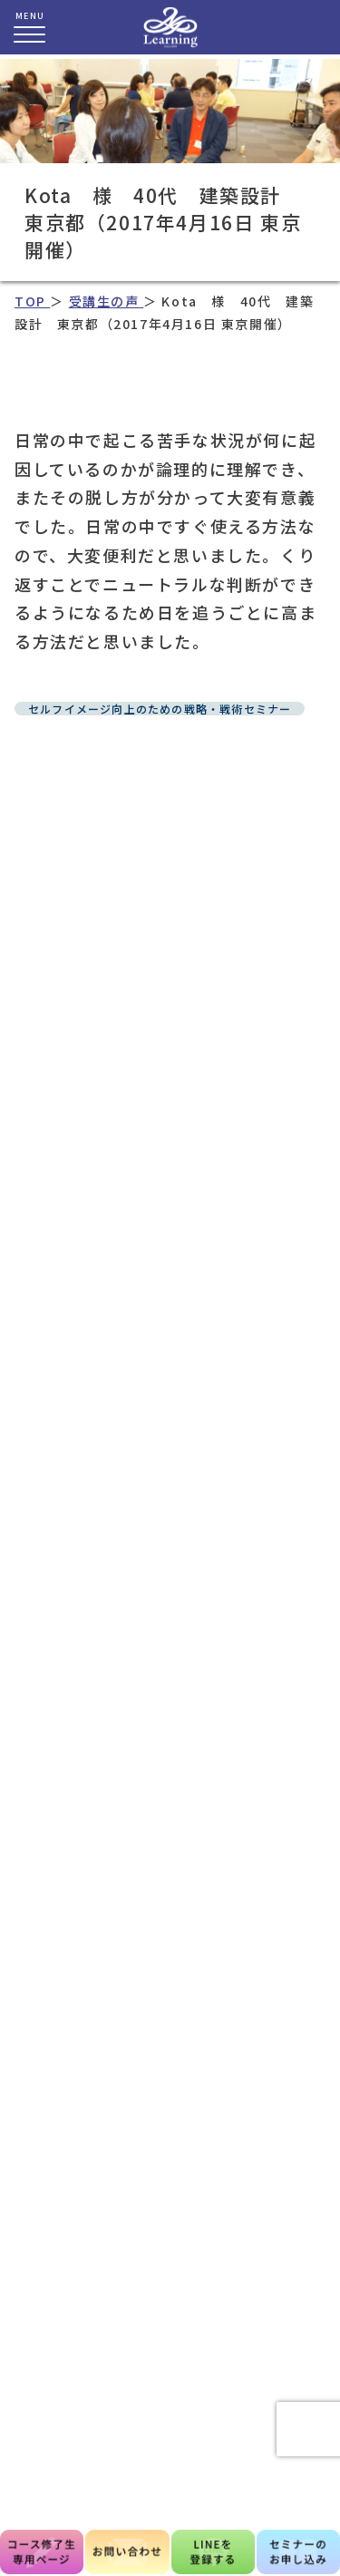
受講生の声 (106, 301)
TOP (32, 301)
